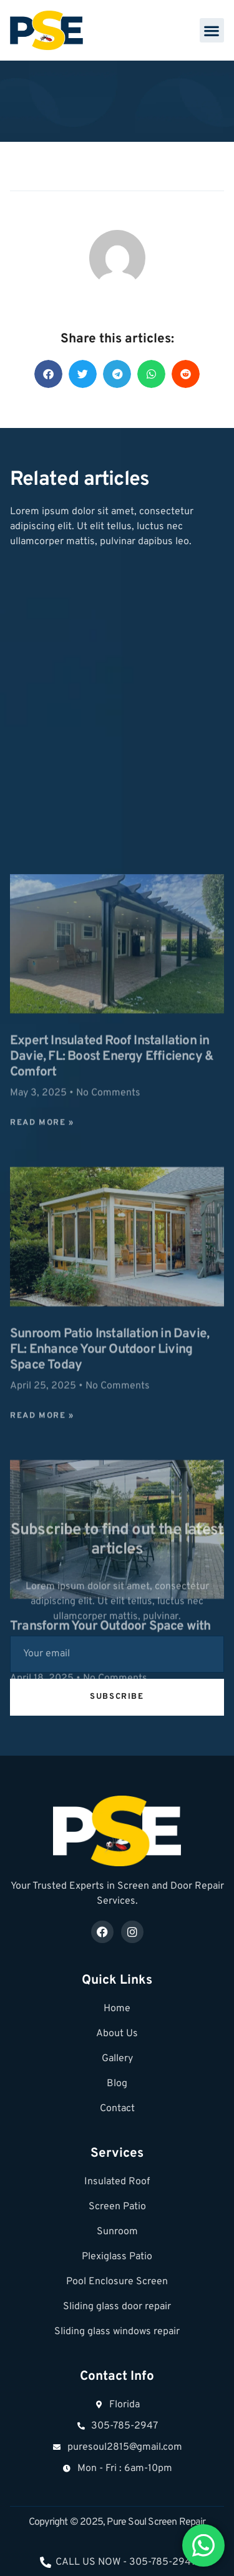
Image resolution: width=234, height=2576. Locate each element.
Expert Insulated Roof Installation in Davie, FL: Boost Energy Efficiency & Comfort (111, 1423)
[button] (212, 30)
